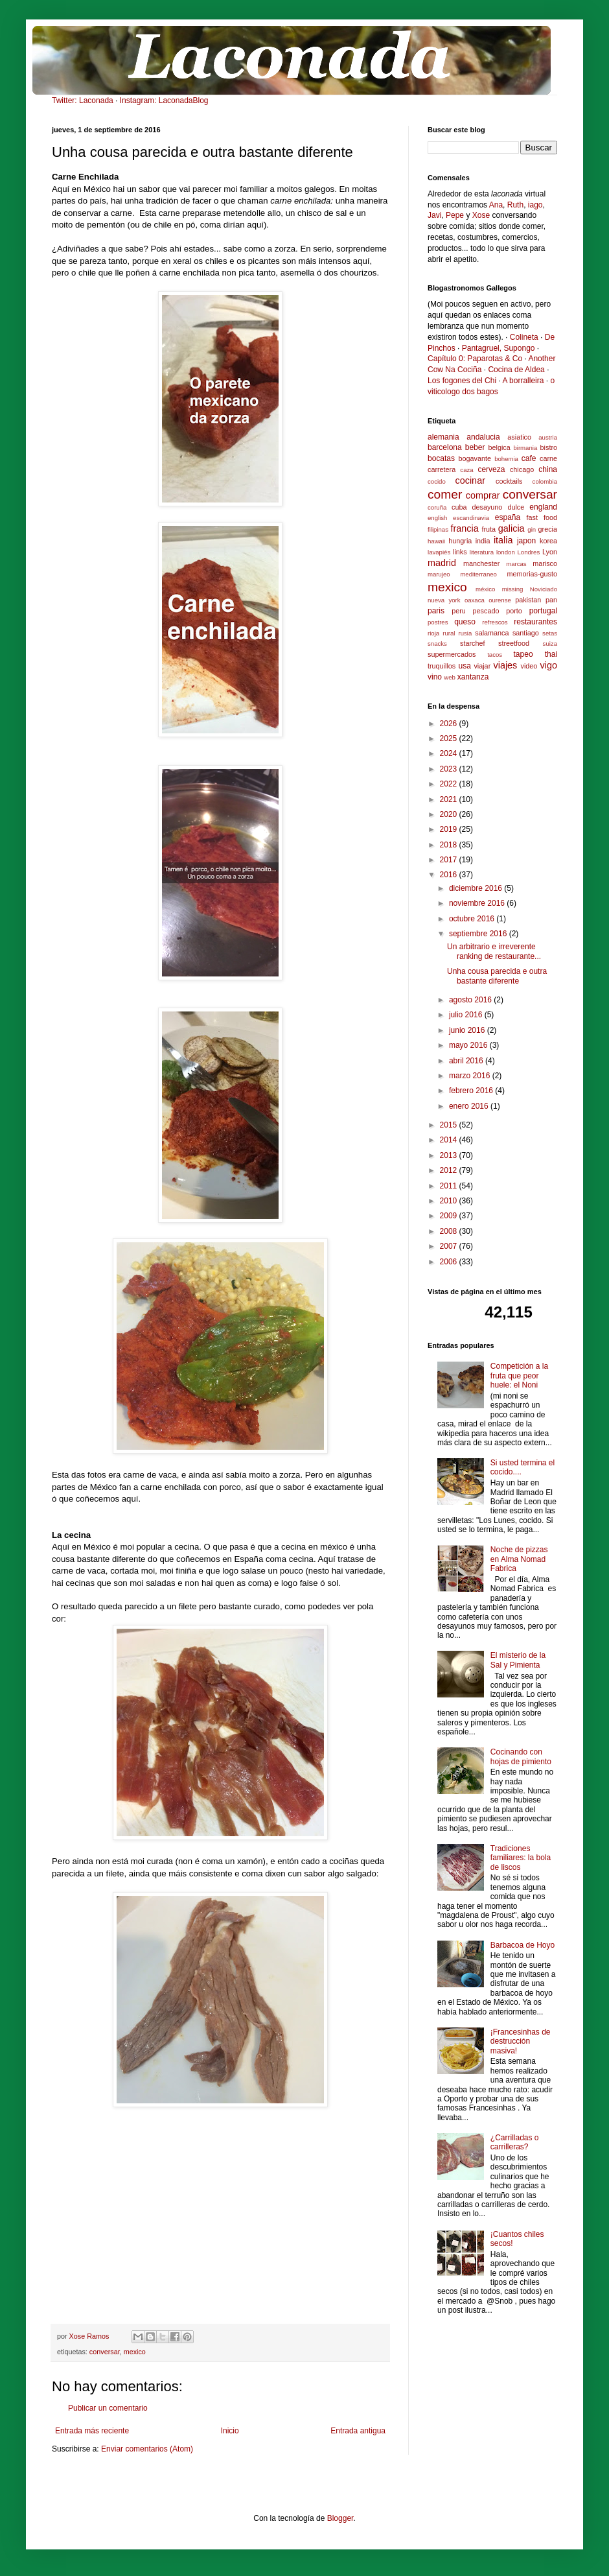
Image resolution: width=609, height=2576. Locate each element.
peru (459, 611)
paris (436, 610)
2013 (449, 1155)
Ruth (515, 204)
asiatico (519, 437)
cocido (437, 481)
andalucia (483, 437)
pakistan (528, 600)
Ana (496, 204)
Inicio (230, 2430)
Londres (529, 552)
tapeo (523, 654)
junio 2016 (468, 1030)
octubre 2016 (472, 918)
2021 (449, 799)
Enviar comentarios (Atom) (147, 2448)
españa (507, 517)
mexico (135, 2352)
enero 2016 (469, 1106)
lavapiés (439, 552)
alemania (443, 437)
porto (514, 611)
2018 (449, 844)
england (543, 507)
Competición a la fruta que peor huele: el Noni (519, 1375)
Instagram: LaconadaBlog (164, 100)
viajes (505, 665)
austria (547, 437)
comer (445, 494)
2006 (449, 1261)
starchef (472, 643)
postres (438, 622)
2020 (449, 814)
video (529, 666)
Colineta (524, 337)
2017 (449, 859)
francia (464, 528)
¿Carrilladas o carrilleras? (514, 2142)
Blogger (340, 2518)
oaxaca (475, 600)
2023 (449, 769)
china (547, 469)
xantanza (473, 676)
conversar (104, 2352)
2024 (449, 753)
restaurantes (535, 621)
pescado (486, 611)
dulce (515, 507)
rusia (465, 633)
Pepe (455, 215)
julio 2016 (467, 1014)
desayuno (487, 507)
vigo (548, 665)
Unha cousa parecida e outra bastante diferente (497, 976)
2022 (449, 783)
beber (475, 447)
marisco (545, 563)
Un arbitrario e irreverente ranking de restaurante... (494, 951)
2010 (449, 1200)
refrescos (494, 622)
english (437, 517)
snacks (437, 643)
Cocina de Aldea (516, 369)
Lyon (549, 552)
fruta (488, 529)
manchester (481, 563)
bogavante (475, 458)
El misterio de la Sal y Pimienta (518, 1660)
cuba (459, 507)
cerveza (491, 469)
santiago (525, 633)
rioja (433, 633)
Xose (481, 215)
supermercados (452, 654)
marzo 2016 (470, 1075)
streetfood (513, 643)
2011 (449, 1185)
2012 (449, 1170)
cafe (529, 458)
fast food (542, 517)
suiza (550, 643)
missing (512, 589)
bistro (548, 447)
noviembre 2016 (478, 903)
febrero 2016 (472, 1090)
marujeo (439, 574)
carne (548, 458)
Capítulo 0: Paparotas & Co (475, 358)
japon (526, 540)
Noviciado (543, 589)
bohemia (506, 458)
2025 (449, 738)
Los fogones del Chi (462, 380)
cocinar (470, 480)
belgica (499, 447)
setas (549, 633)
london (505, 552)
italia (503, 540)
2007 (449, 1246)
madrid (442, 563)
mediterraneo (478, 574)
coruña (437, 507)
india (483, 541)
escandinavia (471, 517)
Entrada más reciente (92, 2430)
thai (551, 654)
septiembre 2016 (479, 933)
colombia (545, 481)
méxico (485, 589)
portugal (543, 610)
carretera (441, 469)
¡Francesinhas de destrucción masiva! (520, 2041)
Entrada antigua (357, 2430)
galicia (511, 528)
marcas (516, 563)
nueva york (444, 600)
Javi (434, 215)
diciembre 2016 (476, 888)
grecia (547, 529)
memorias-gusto (532, 574)
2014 (449, 1139)
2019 (449, 829)
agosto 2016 (471, 999)
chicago (522, 469)
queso (465, 621)
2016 (449, 874)
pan (551, 600)
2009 (449, 1215)
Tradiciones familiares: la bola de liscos (520, 1858)
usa (464, 665)
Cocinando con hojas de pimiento (520, 1756)
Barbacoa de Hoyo (522, 1945)
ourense (499, 600)
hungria (460, 541)
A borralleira (523, 380)
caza (466, 469)
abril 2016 (467, 1060)
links (460, 552)
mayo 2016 (469, 1045)
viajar (482, 666)
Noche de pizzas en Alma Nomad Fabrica (519, 1559)
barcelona (445, 447)
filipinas (438, 529)
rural (448, 633)
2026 (449, 723)
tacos (494, 654)
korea (548, 541)
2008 (449, 1231)
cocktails (509, 481)
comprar (483, 495)
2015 (449, 1124)
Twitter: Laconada (82, 100)
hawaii (436, 541)
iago (535, 204)
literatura (482, 552)
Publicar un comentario (108, 2408)
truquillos (441, 666)
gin (531, 529)
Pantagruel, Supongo (498, 348)
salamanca (492, 633)
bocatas (441, 458)
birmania (525, 447)
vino (435, 676)
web (449, 677)
